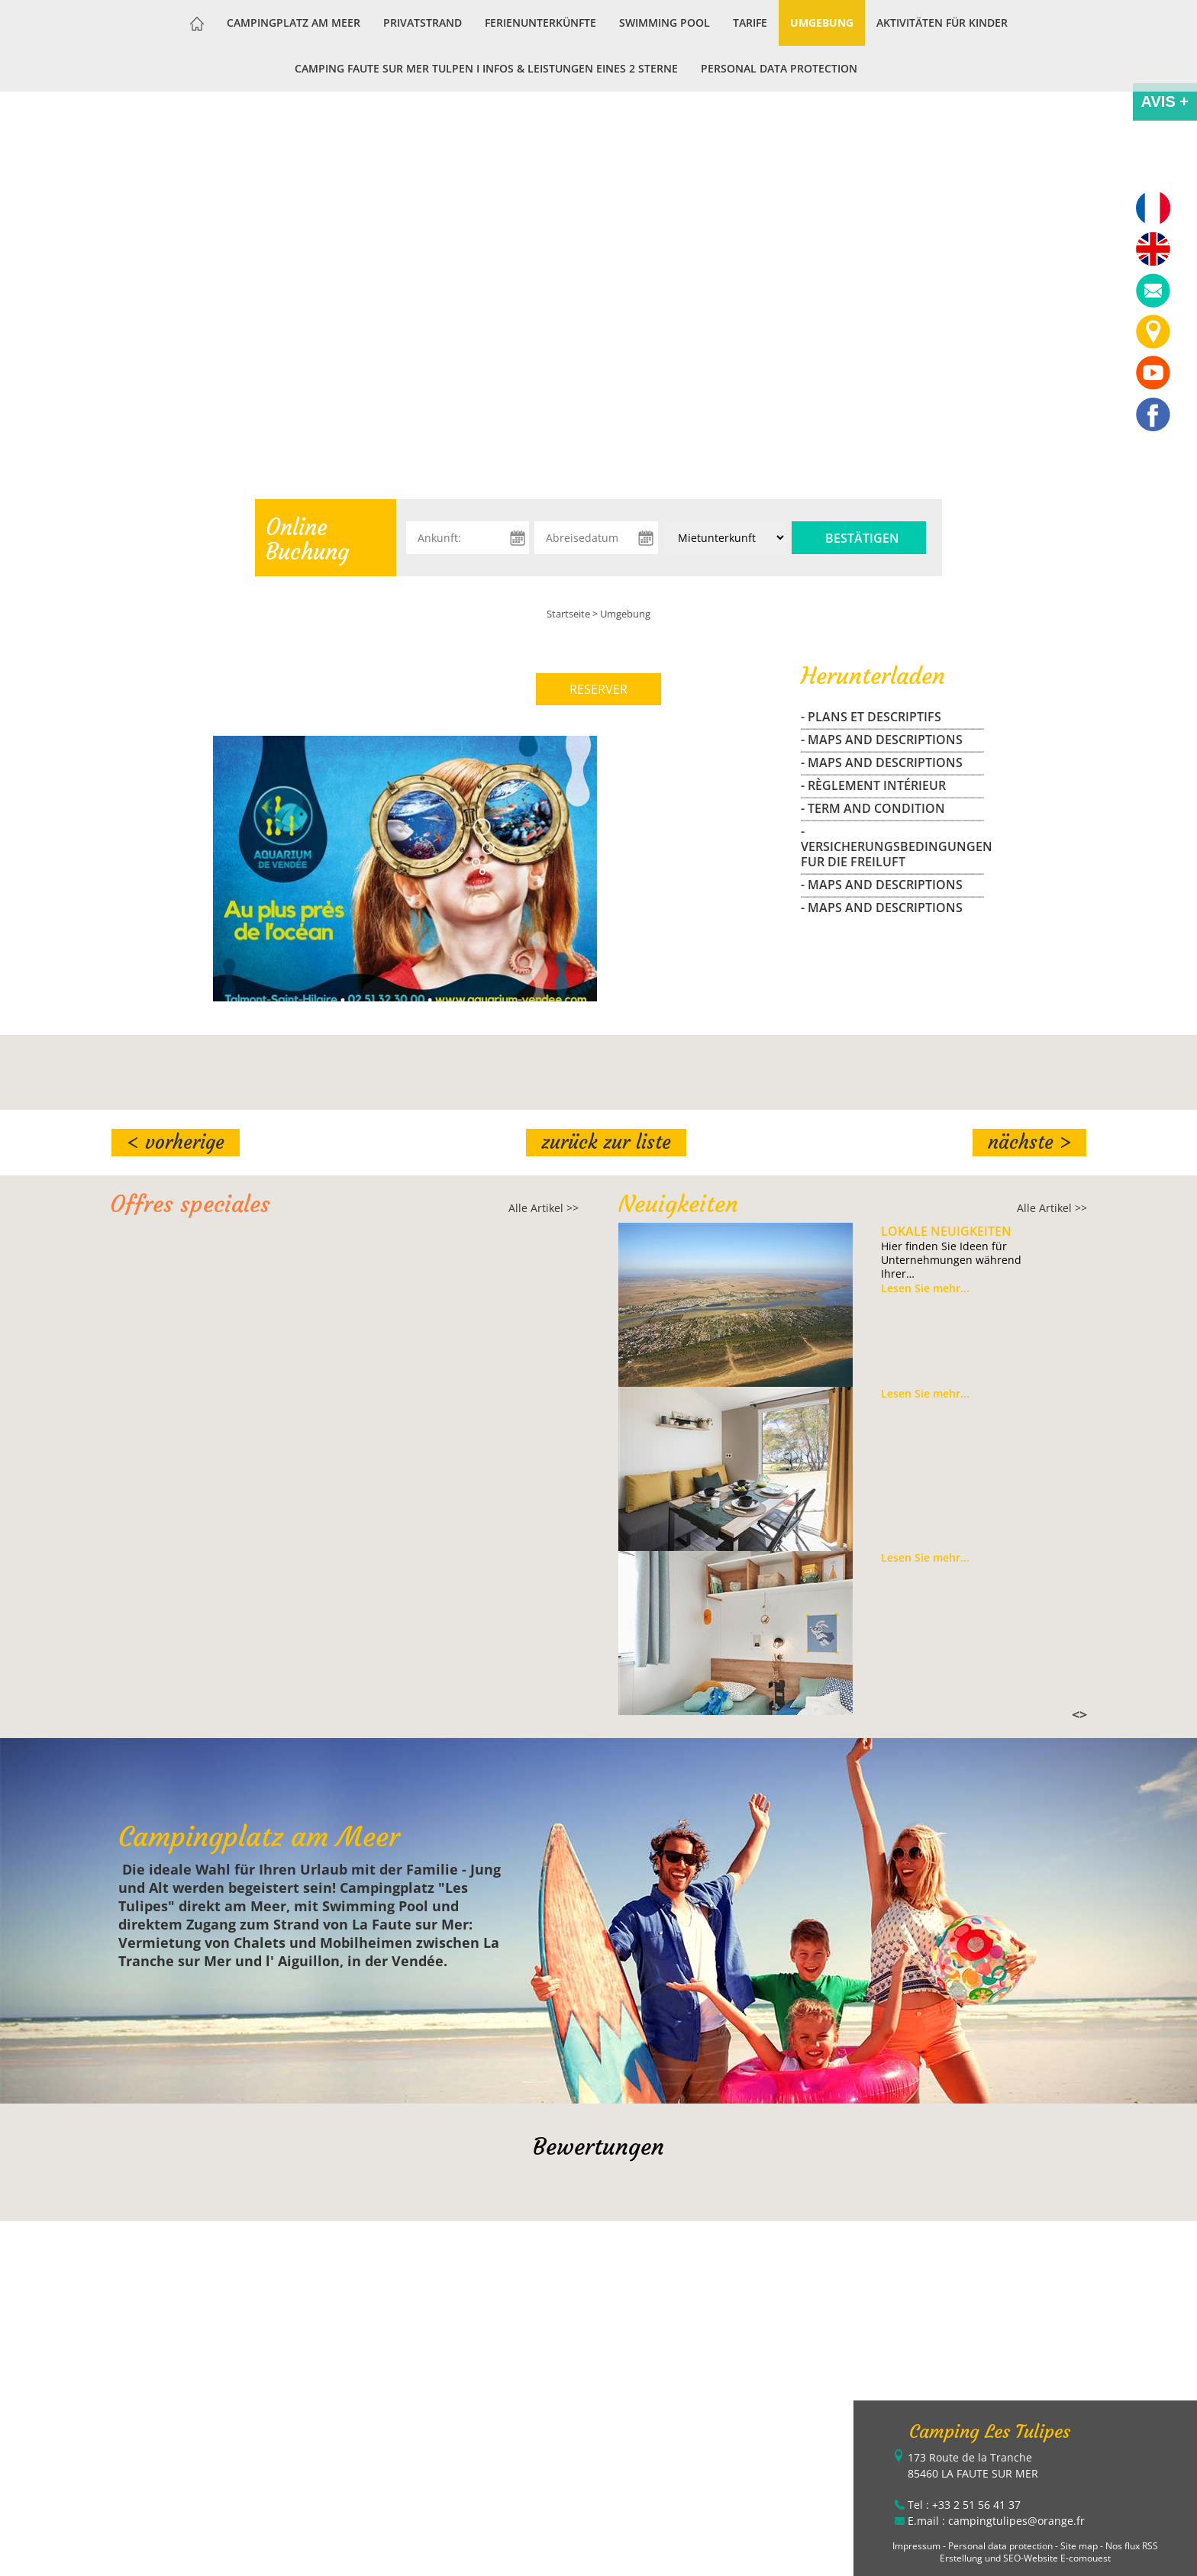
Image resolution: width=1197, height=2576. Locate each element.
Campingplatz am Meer (293, 22)
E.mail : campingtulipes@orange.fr (996, 2520)
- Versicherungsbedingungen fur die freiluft (892, 846)
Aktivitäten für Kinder (942, 22)
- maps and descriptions (882, 739)
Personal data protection (779, 68)
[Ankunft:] (467, 537)
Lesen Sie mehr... (925, 1288)
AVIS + (1165, 101)
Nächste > (1029, 1142)
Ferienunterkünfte (540, 22)
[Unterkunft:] (724, 537)
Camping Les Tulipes (989, 2431)
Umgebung (821, 22)
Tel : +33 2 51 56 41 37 (964, 2504)
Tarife (750, 22)
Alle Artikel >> (543, 1208)
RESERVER (598, 689)
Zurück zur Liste (606, 1142)
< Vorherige (175, 1142)
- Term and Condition (873, 808)
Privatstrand (422, 22)
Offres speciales (190, 1204)
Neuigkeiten (678, 1204)
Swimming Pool (664, 22)
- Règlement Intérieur (873, 785)
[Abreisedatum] (595, 537)
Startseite (568, 614)
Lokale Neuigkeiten (946, 1231)
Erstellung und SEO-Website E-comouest (1025, 2558)
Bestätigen (862, 538)
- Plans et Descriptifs (871, 716)
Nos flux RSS (1131, 2545)
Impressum (916, 2545)
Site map (1079, 2545)
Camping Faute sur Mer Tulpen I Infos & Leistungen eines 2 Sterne (486, 68)
